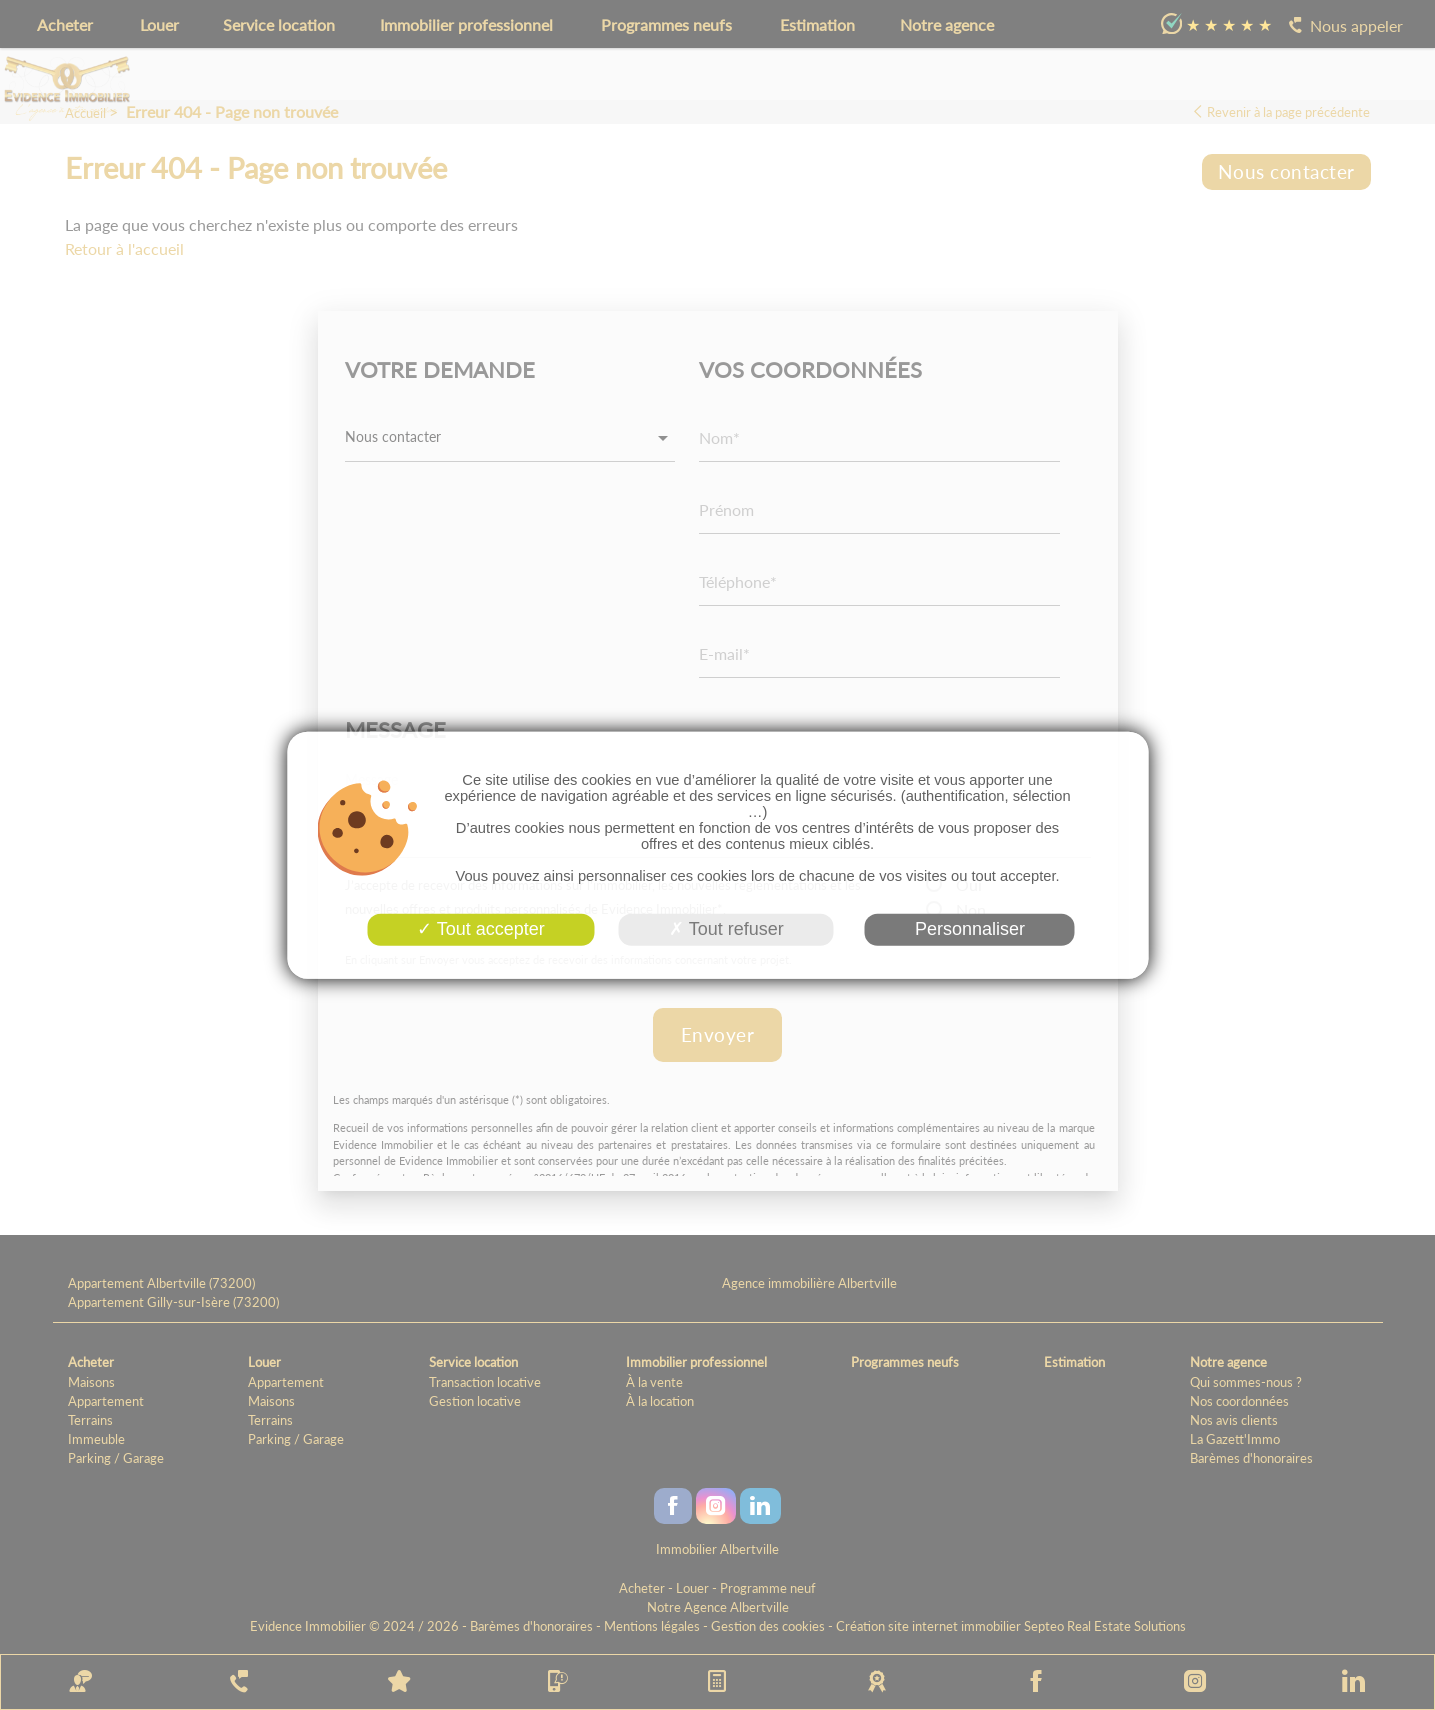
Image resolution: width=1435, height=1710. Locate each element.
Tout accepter (481, 929)
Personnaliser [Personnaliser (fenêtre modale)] (970, 929)
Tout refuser (726, 929)
